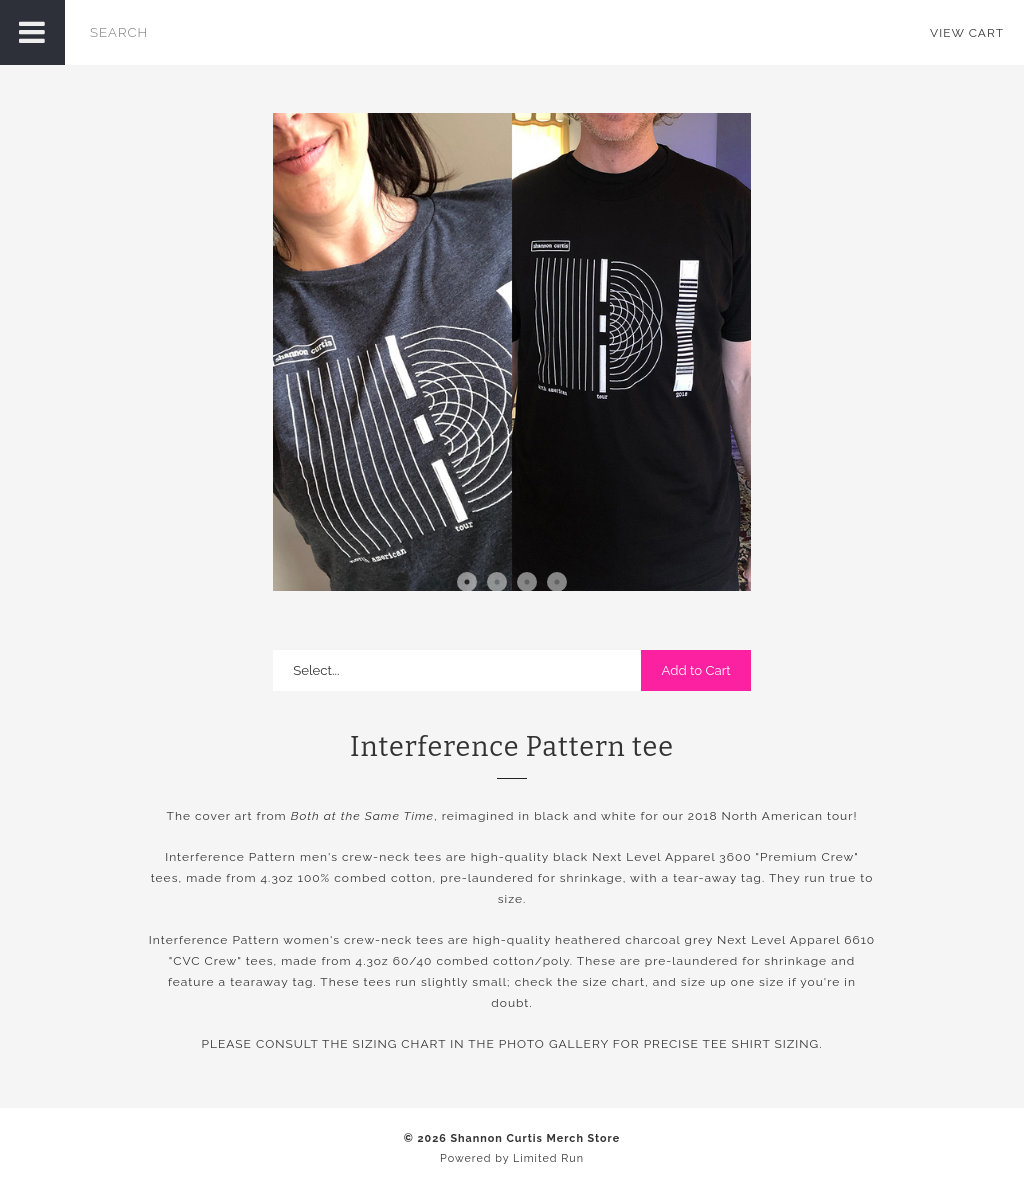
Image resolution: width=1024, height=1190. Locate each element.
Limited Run (548, 1158)
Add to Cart (695, 670)
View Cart (967, 33)
